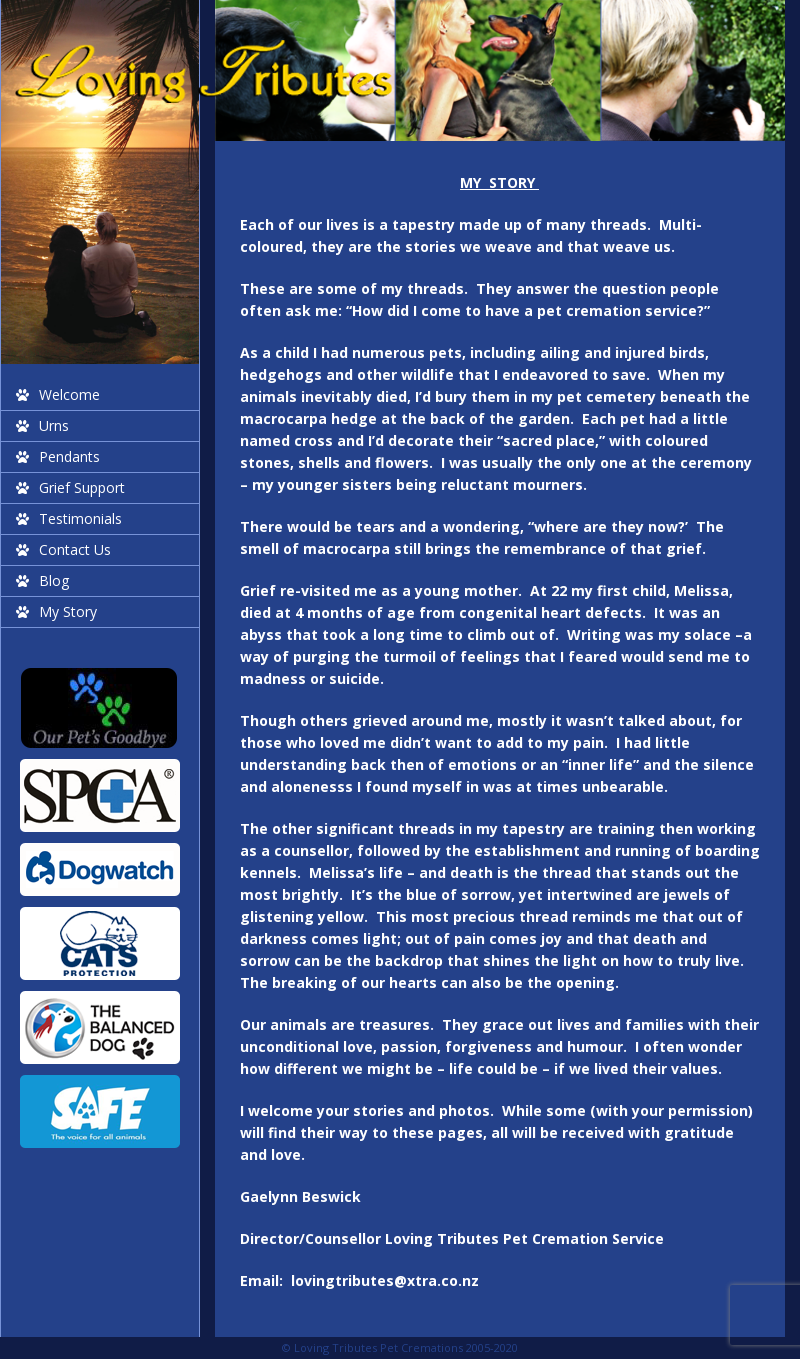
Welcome (69, 394)
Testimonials (80, 518)
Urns (54, 425)
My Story (68, 611)
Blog (54, 580)
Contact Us (75, 549)
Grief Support (82, 487)
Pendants (69, 456)
